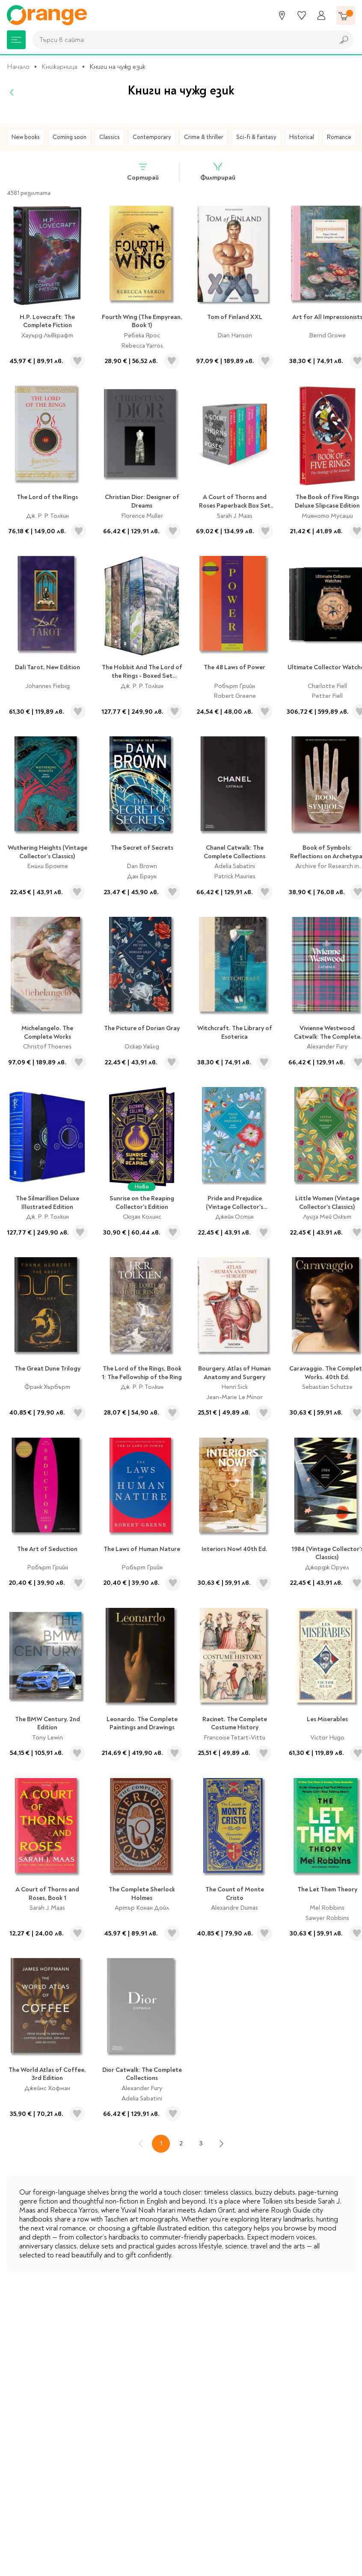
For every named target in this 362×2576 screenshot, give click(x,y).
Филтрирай (217, 172)
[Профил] (321, 15)
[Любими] (301, 15)
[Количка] (345, 15)
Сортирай (143, 172)
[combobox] (181, 39)
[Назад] (12, 92)
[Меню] (16, 39)
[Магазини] (282, 15)
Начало (18, 66)
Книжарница (59, 66)
